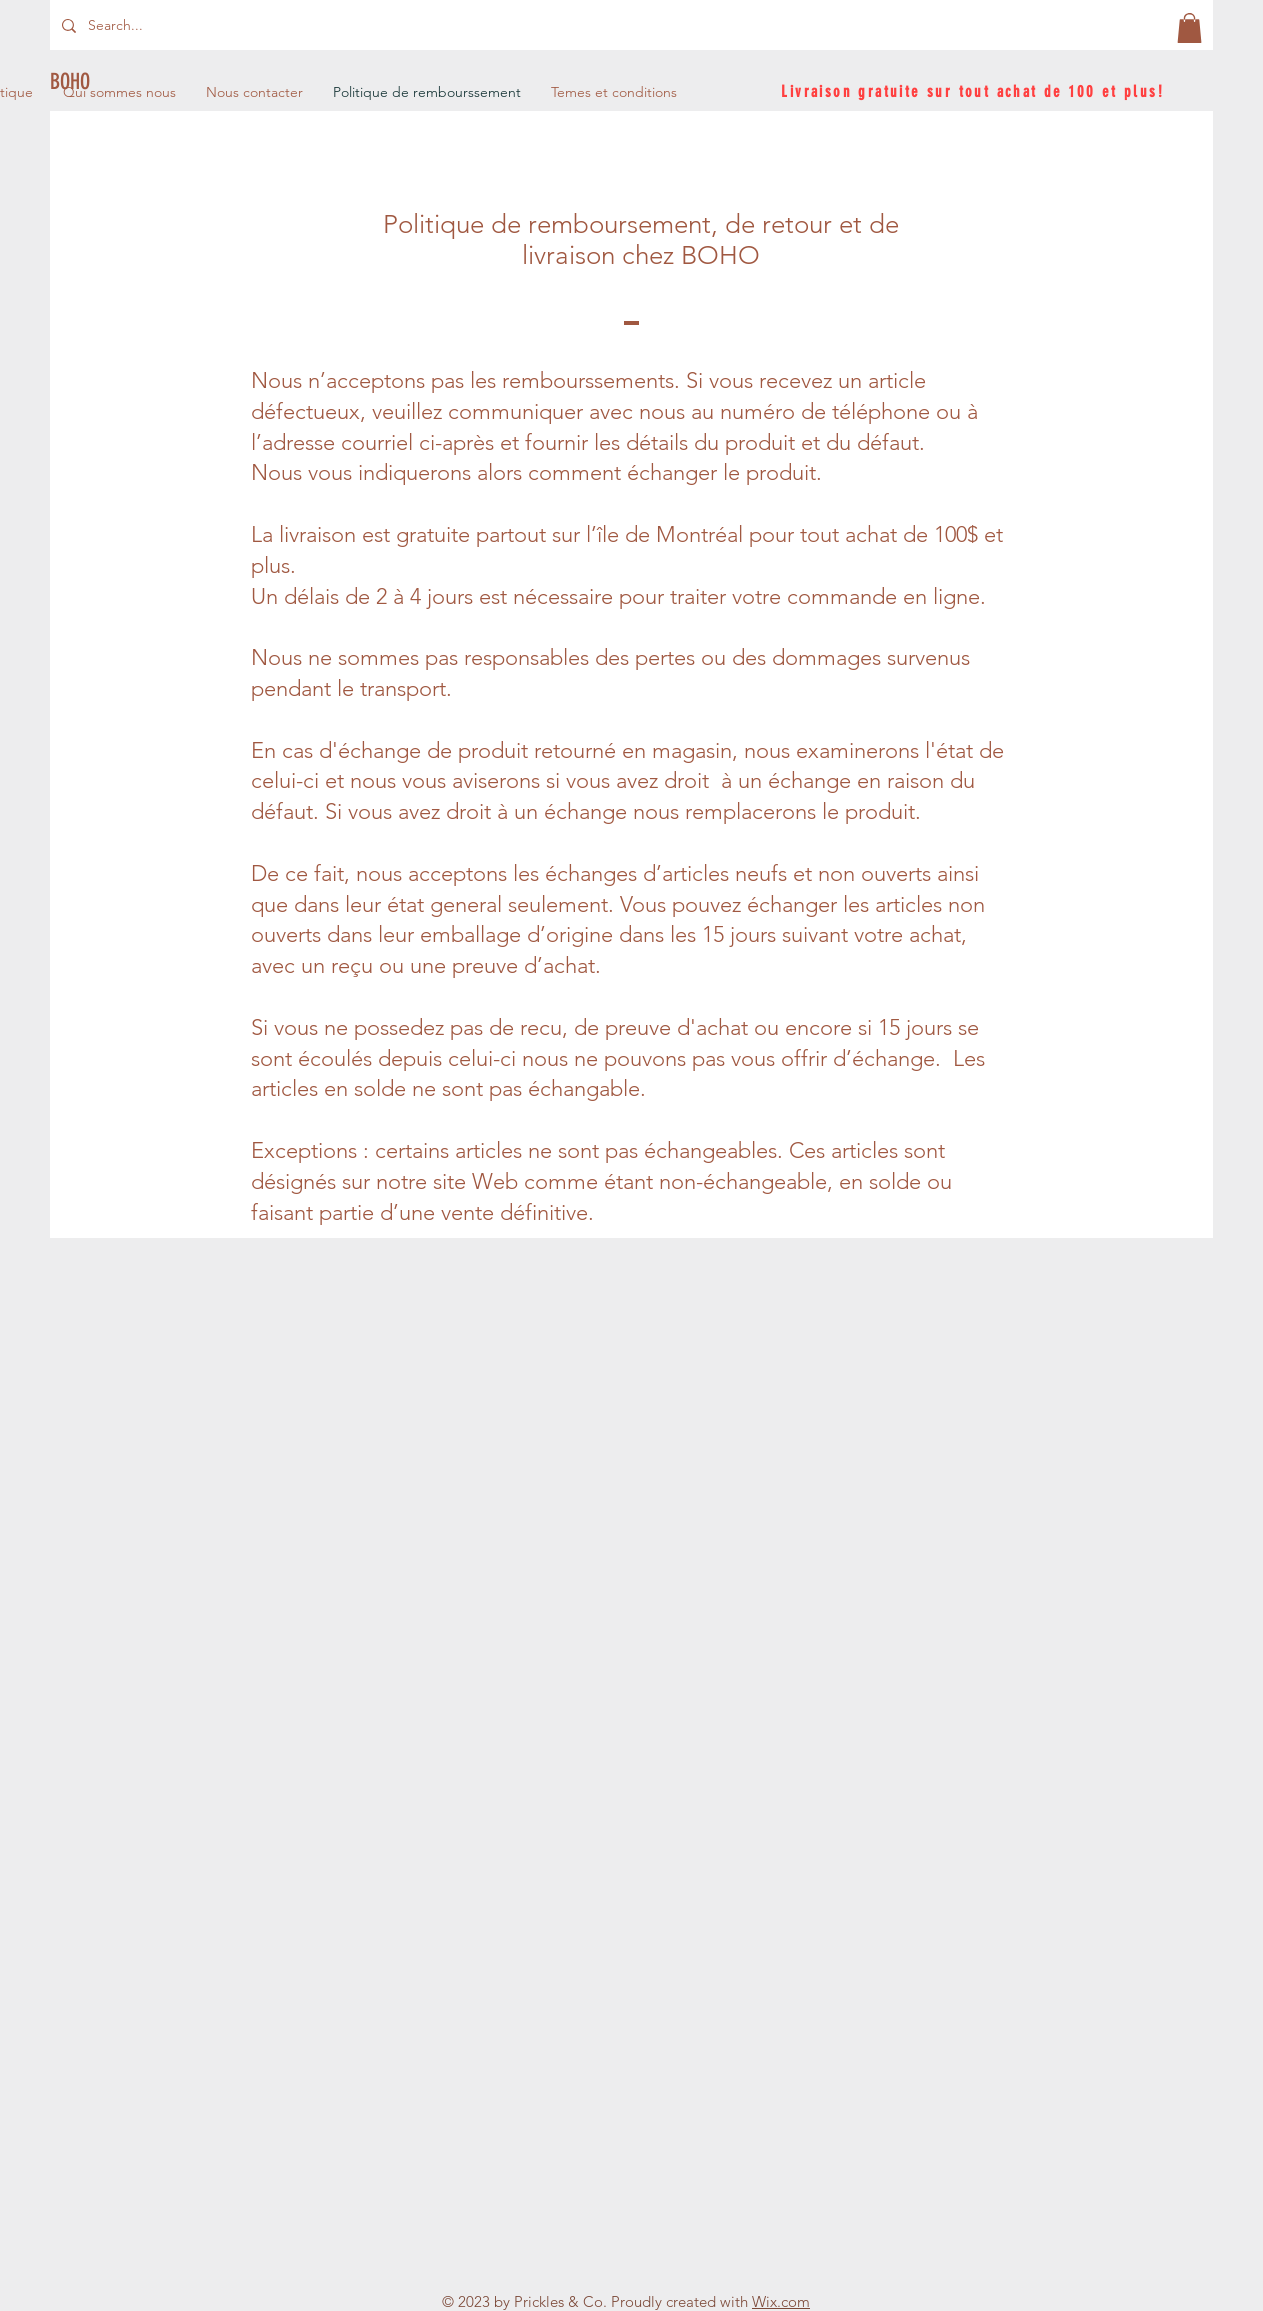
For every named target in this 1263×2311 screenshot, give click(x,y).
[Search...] (153, 26)
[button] (1189, 28)
